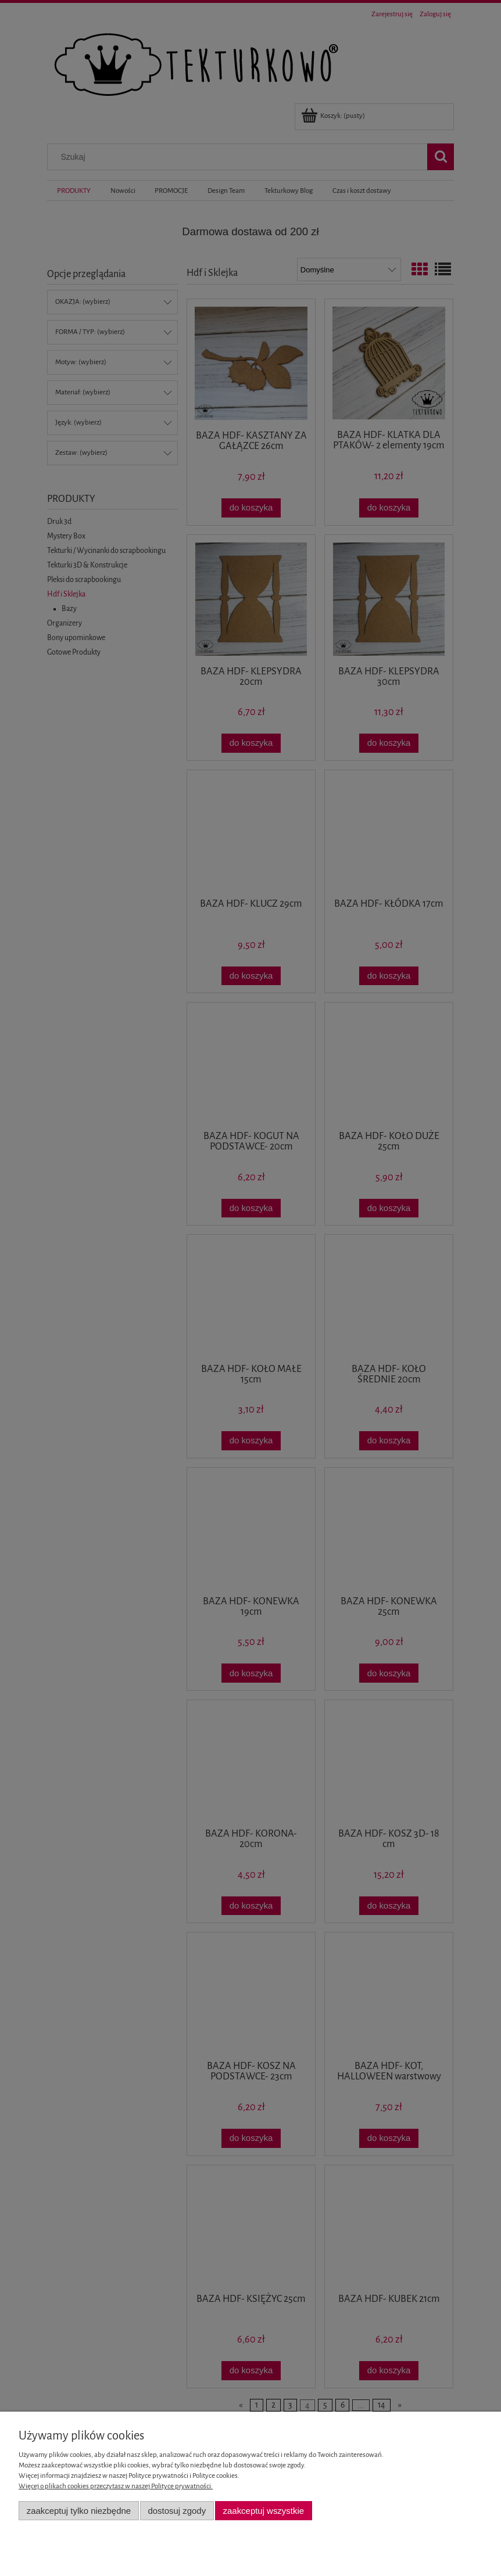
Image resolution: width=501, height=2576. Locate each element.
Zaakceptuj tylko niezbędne (79, 2511)
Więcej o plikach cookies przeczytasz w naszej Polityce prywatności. (116, 2486)
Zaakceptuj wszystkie (263, 2511)
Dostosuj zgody (177, 2511)
